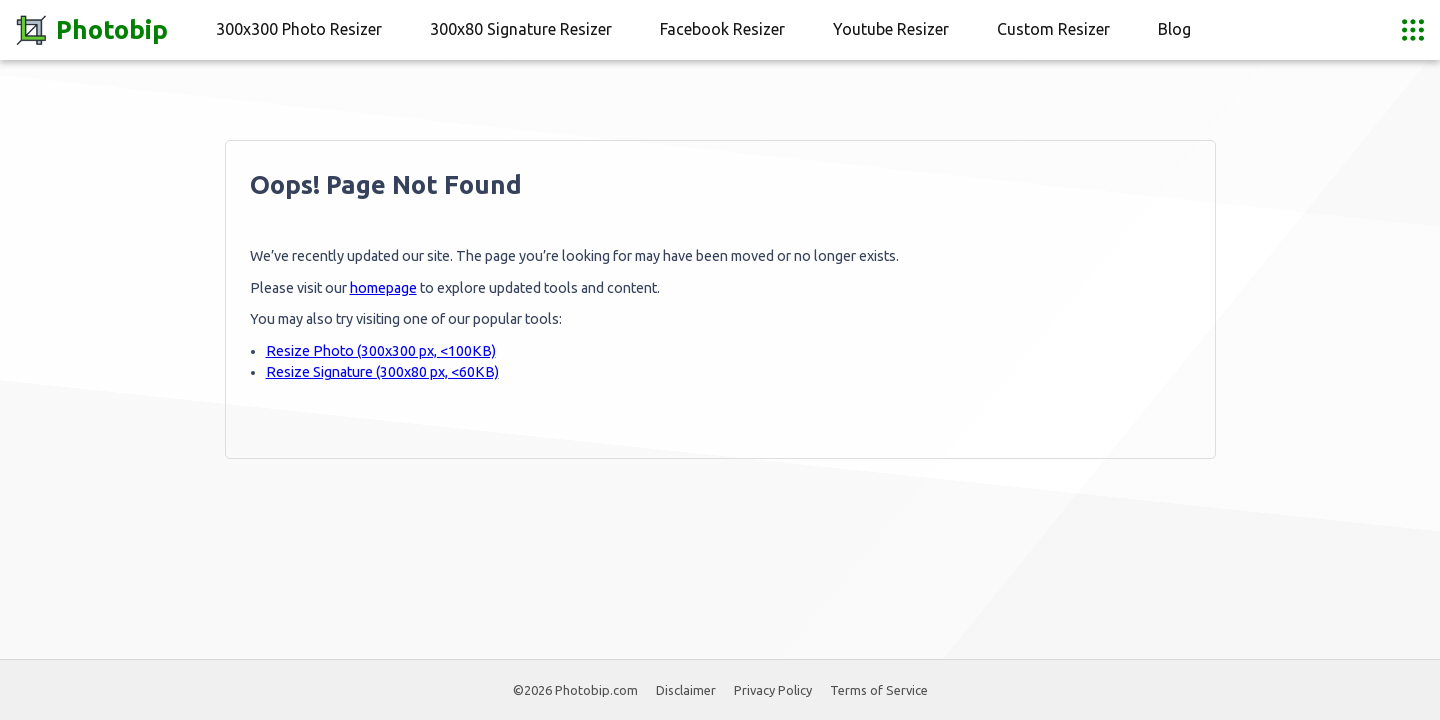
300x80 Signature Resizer (521, 29)
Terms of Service (879, 690)
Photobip (92, 30)
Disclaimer (686, 690)
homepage (383, 288)
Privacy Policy (773, 690)
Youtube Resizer (891, 29)
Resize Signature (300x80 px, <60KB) (382, 372)
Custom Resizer (1053, 29)
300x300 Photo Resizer (299, 29)
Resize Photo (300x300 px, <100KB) (381, 351)
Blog (1174, 29)
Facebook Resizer (722, 29)
